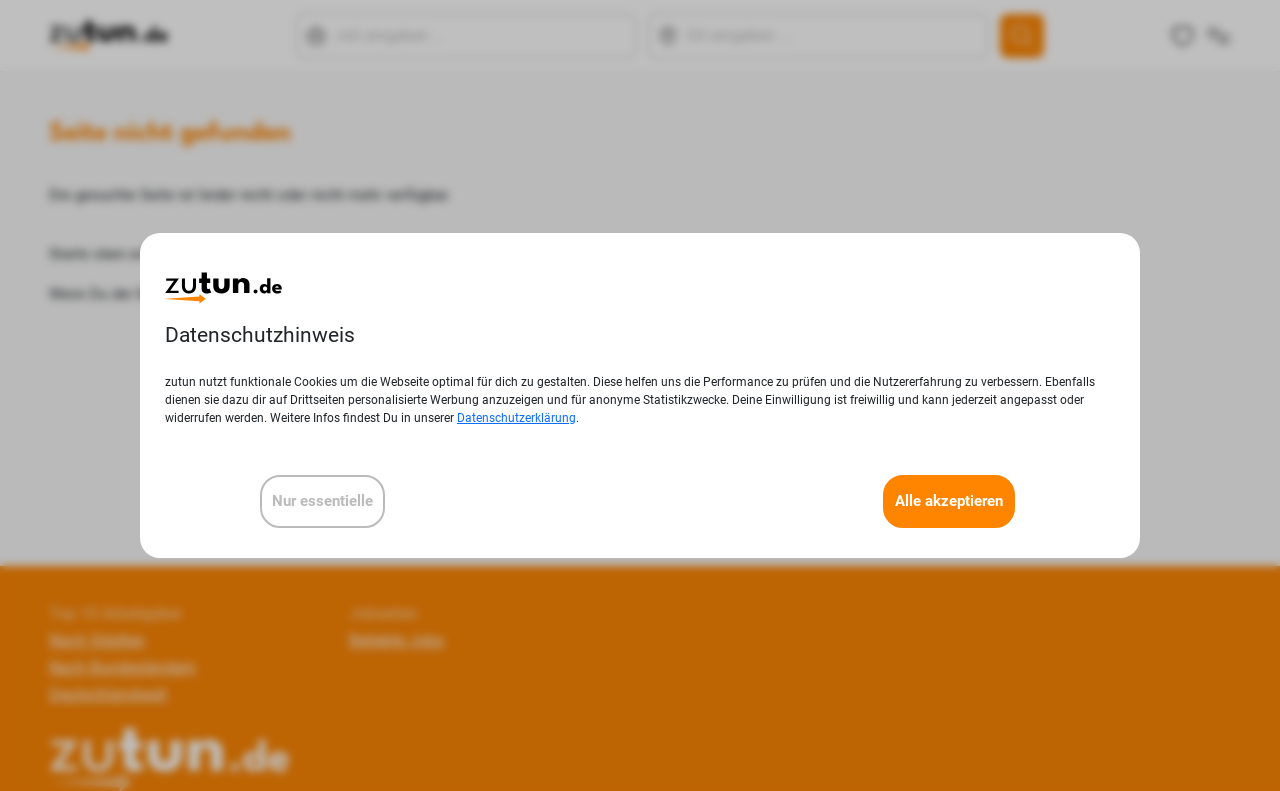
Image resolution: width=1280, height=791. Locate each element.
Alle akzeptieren (949, 501)
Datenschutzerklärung (516, 418)
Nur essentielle (322, 501)
